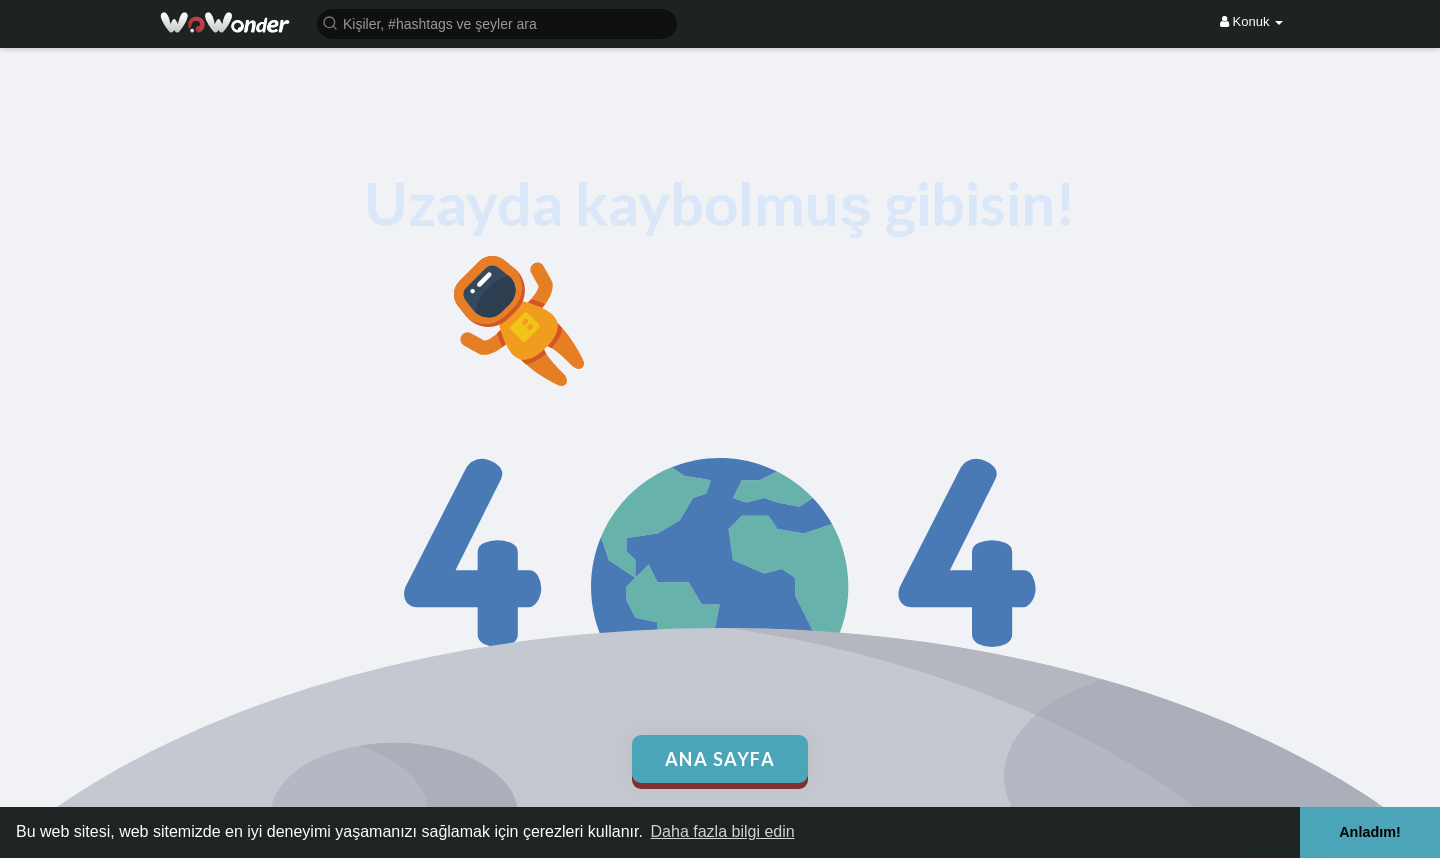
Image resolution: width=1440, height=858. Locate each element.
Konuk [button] (1251, 21)
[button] (497, 22)
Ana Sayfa (720, 759)
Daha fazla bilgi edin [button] (723, 831)
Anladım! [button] (1370, 832)
